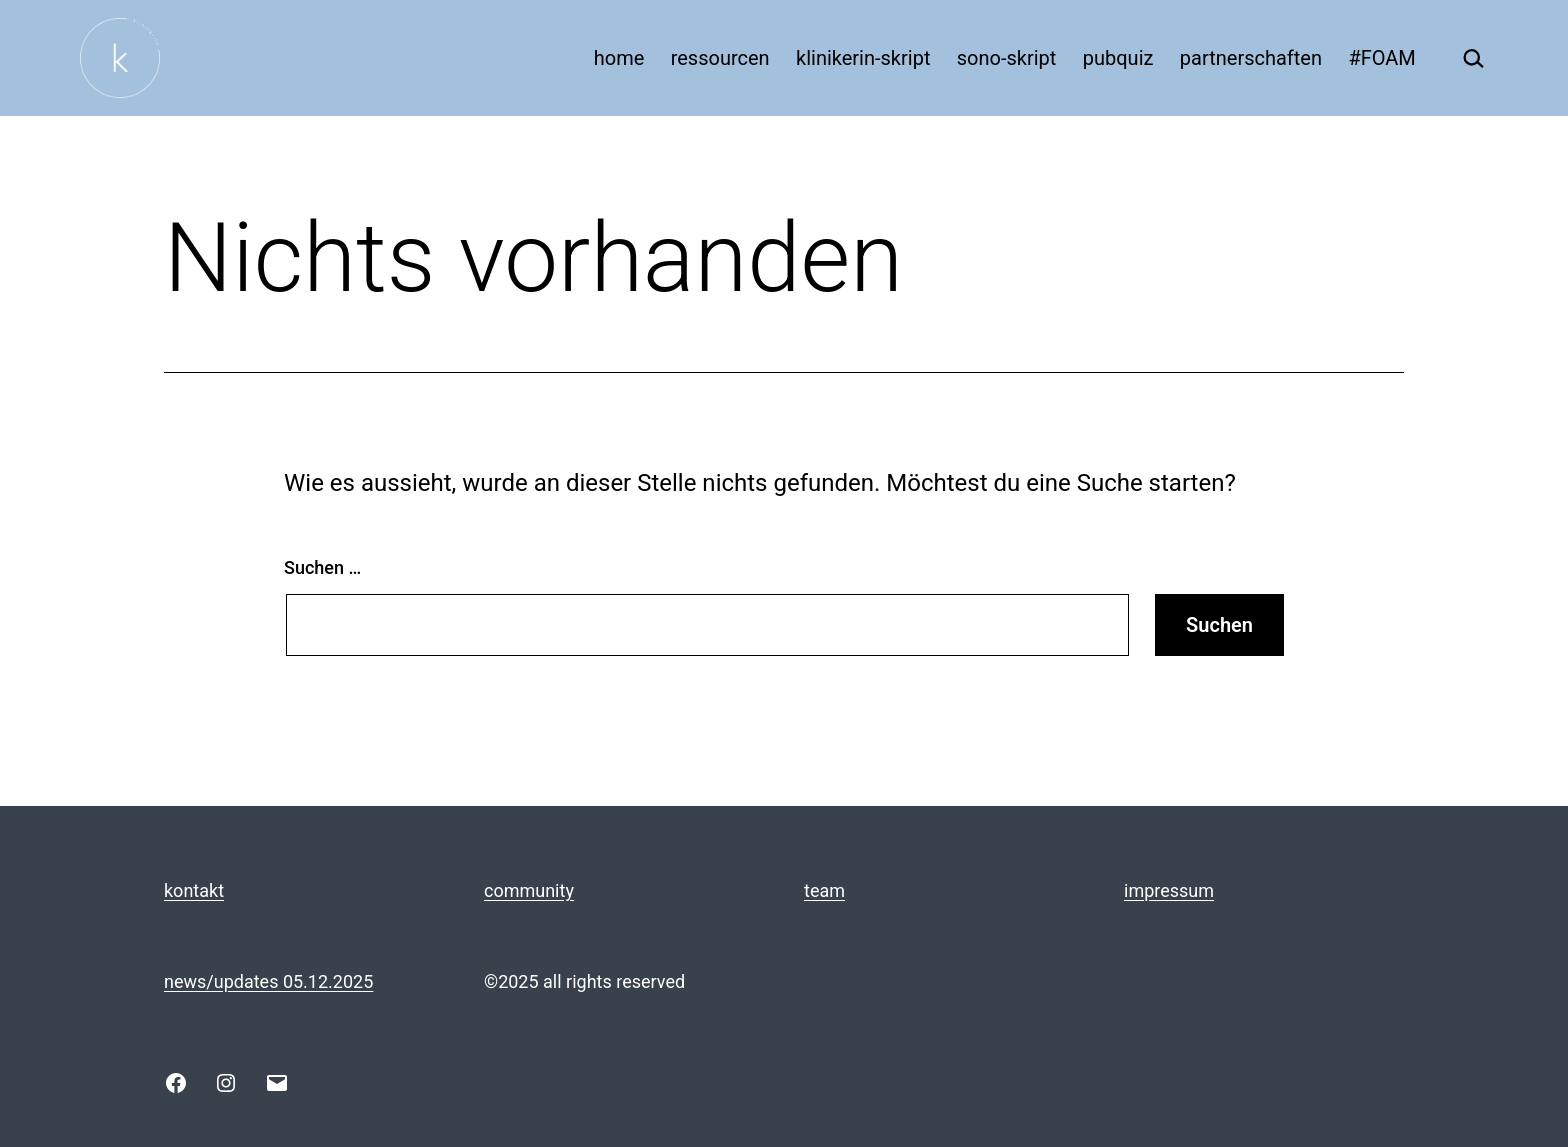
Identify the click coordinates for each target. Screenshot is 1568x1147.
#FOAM (1381, 58)
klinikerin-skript (863, 58)
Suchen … (322, 567)
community (529, 890)
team (824, 890)
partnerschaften (1251, 58)
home (619, 58)
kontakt (194, 890)
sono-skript (1007, 58)
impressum (1169, 890)
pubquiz (1118, 58)
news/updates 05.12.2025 (268, 981)
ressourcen (720, 58)
